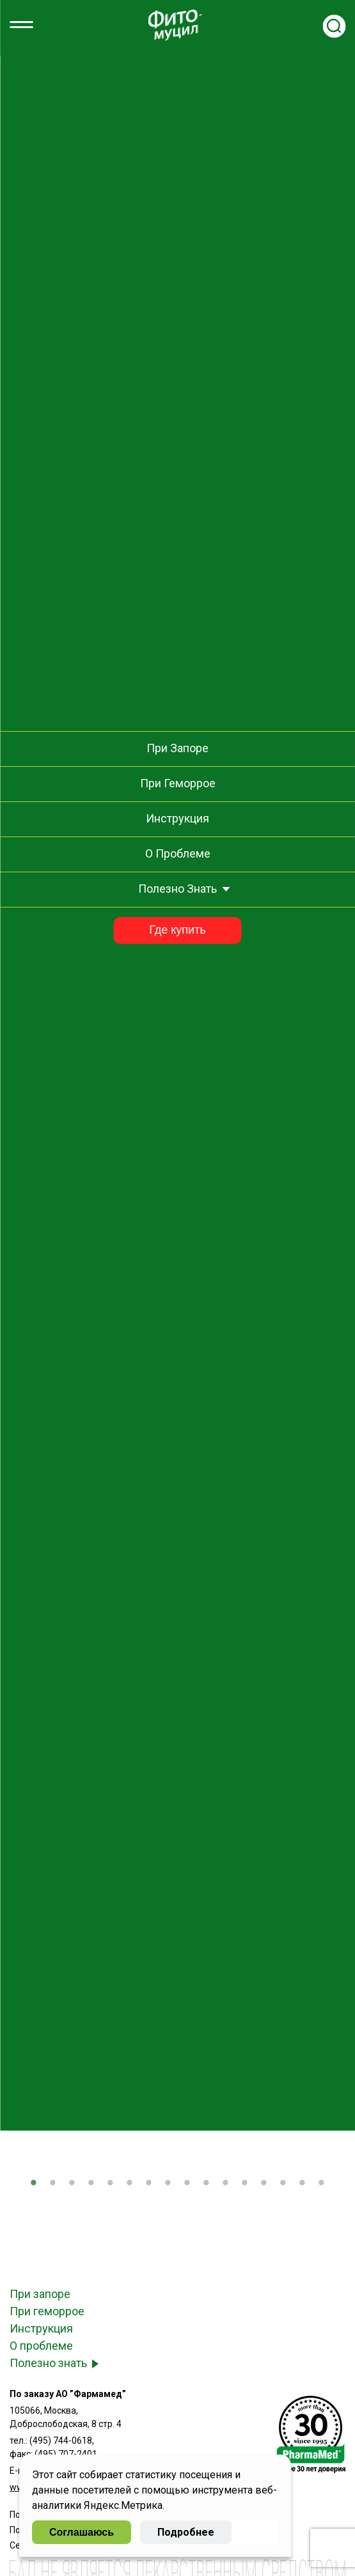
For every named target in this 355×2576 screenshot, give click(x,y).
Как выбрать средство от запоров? (177, 239)
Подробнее (185, 2532)
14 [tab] (283, 2183)
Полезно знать (48, 2363)
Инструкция (41, 2328)
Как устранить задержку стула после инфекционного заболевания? (178, 200)
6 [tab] (129, 2183)
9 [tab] (187, 2183)
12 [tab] (245, 2183)
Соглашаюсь (81, 2532)
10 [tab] (206, 2183)
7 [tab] (149, 2183)
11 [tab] (225, 2183)
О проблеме (41, 2345)
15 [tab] (302, 2183)
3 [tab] (72, 2183)
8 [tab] (168, 2183)
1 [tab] (34, 2183)
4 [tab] (91, 2183)
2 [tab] (53, 2183)
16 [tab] (321, 2183)
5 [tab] (110, 2183)
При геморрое (47, 2311)
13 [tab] (264, 2183)
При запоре (40, 2294)
